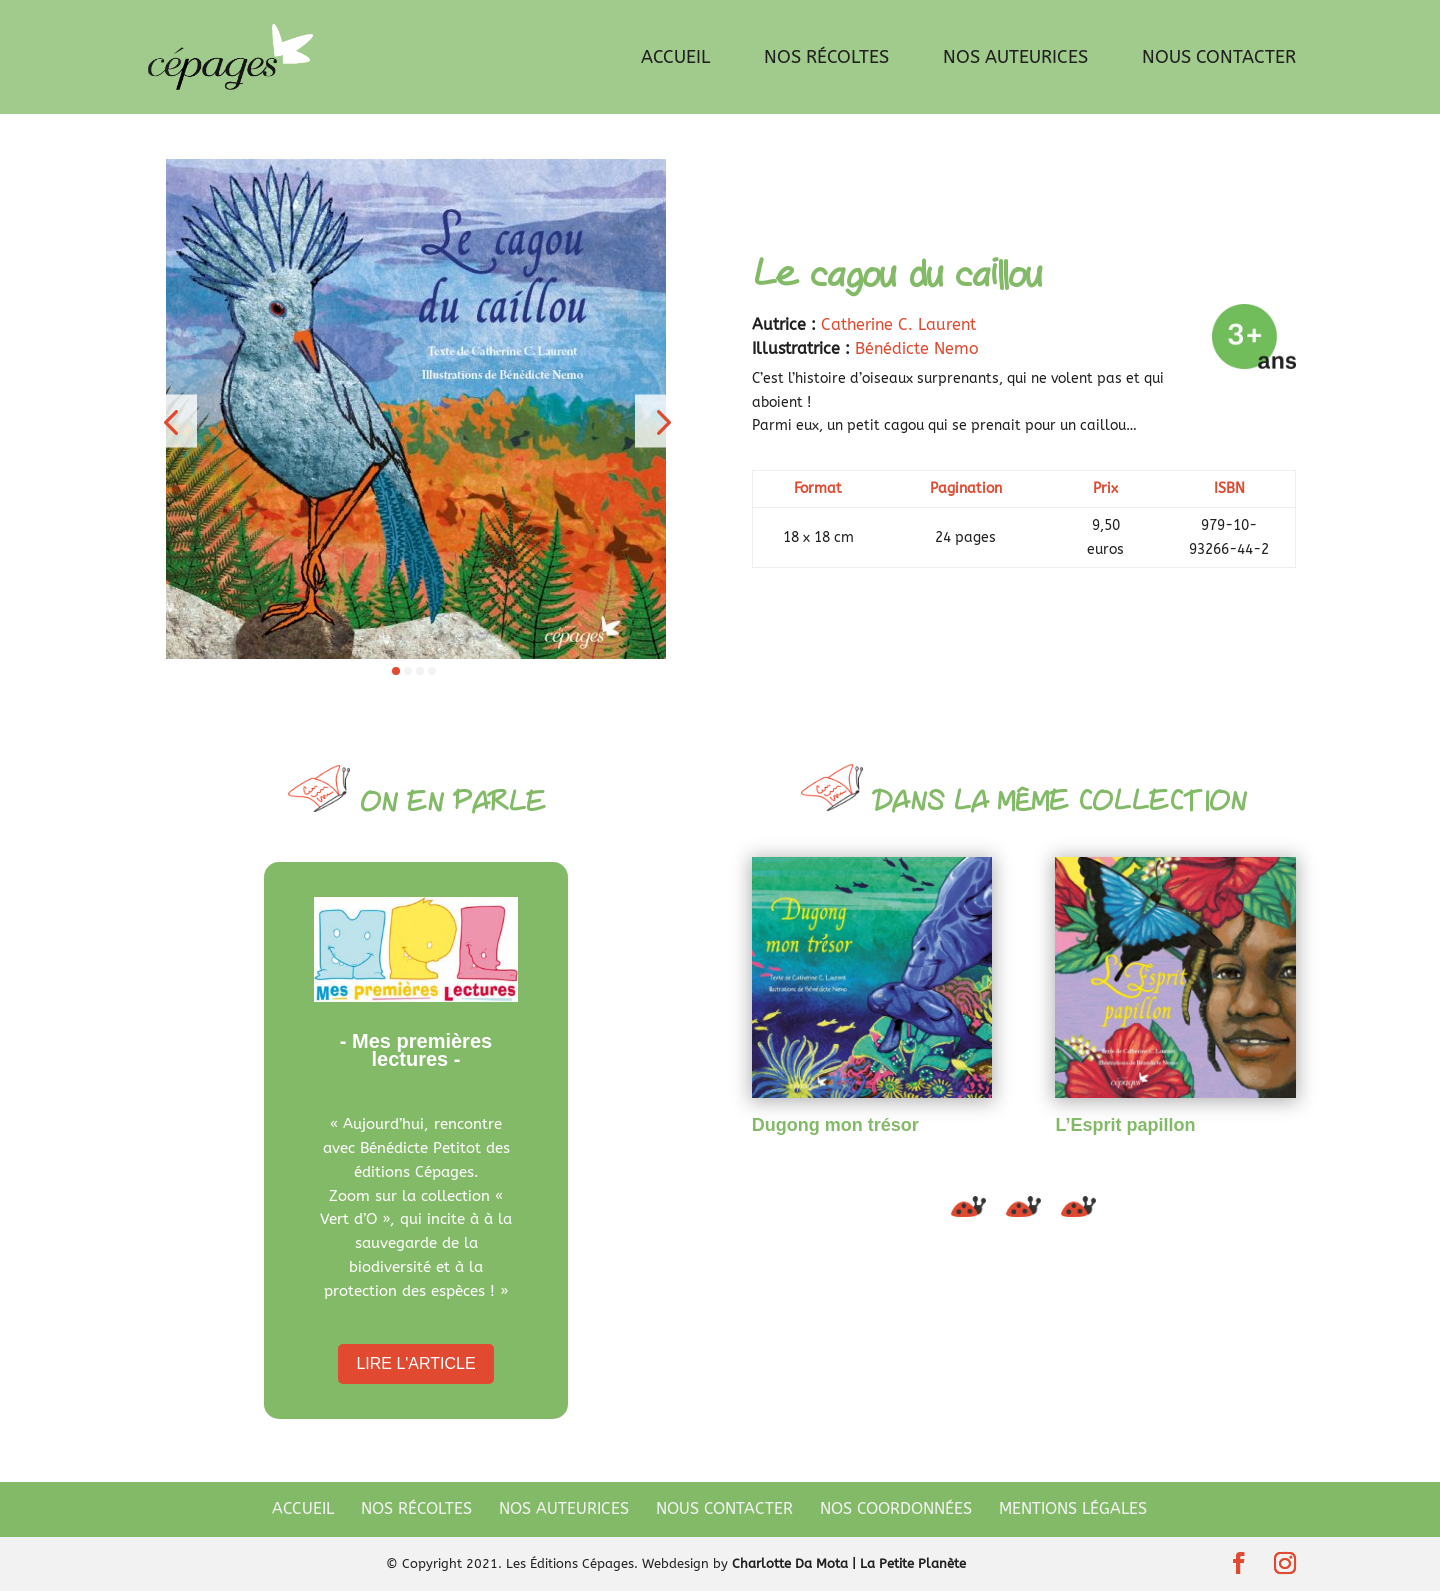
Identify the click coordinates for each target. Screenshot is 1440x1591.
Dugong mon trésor (835, 1125)
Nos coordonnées (896, 1508)
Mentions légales (1073, 1508)
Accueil (675, 59)
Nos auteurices (1015, 59)
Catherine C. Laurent (898, 324)
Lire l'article (415, 1363)
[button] (170, 420)
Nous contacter (1219, 59)
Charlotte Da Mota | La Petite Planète (849, 1563)
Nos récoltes (826, 59)
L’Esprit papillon (1125, 1125)
